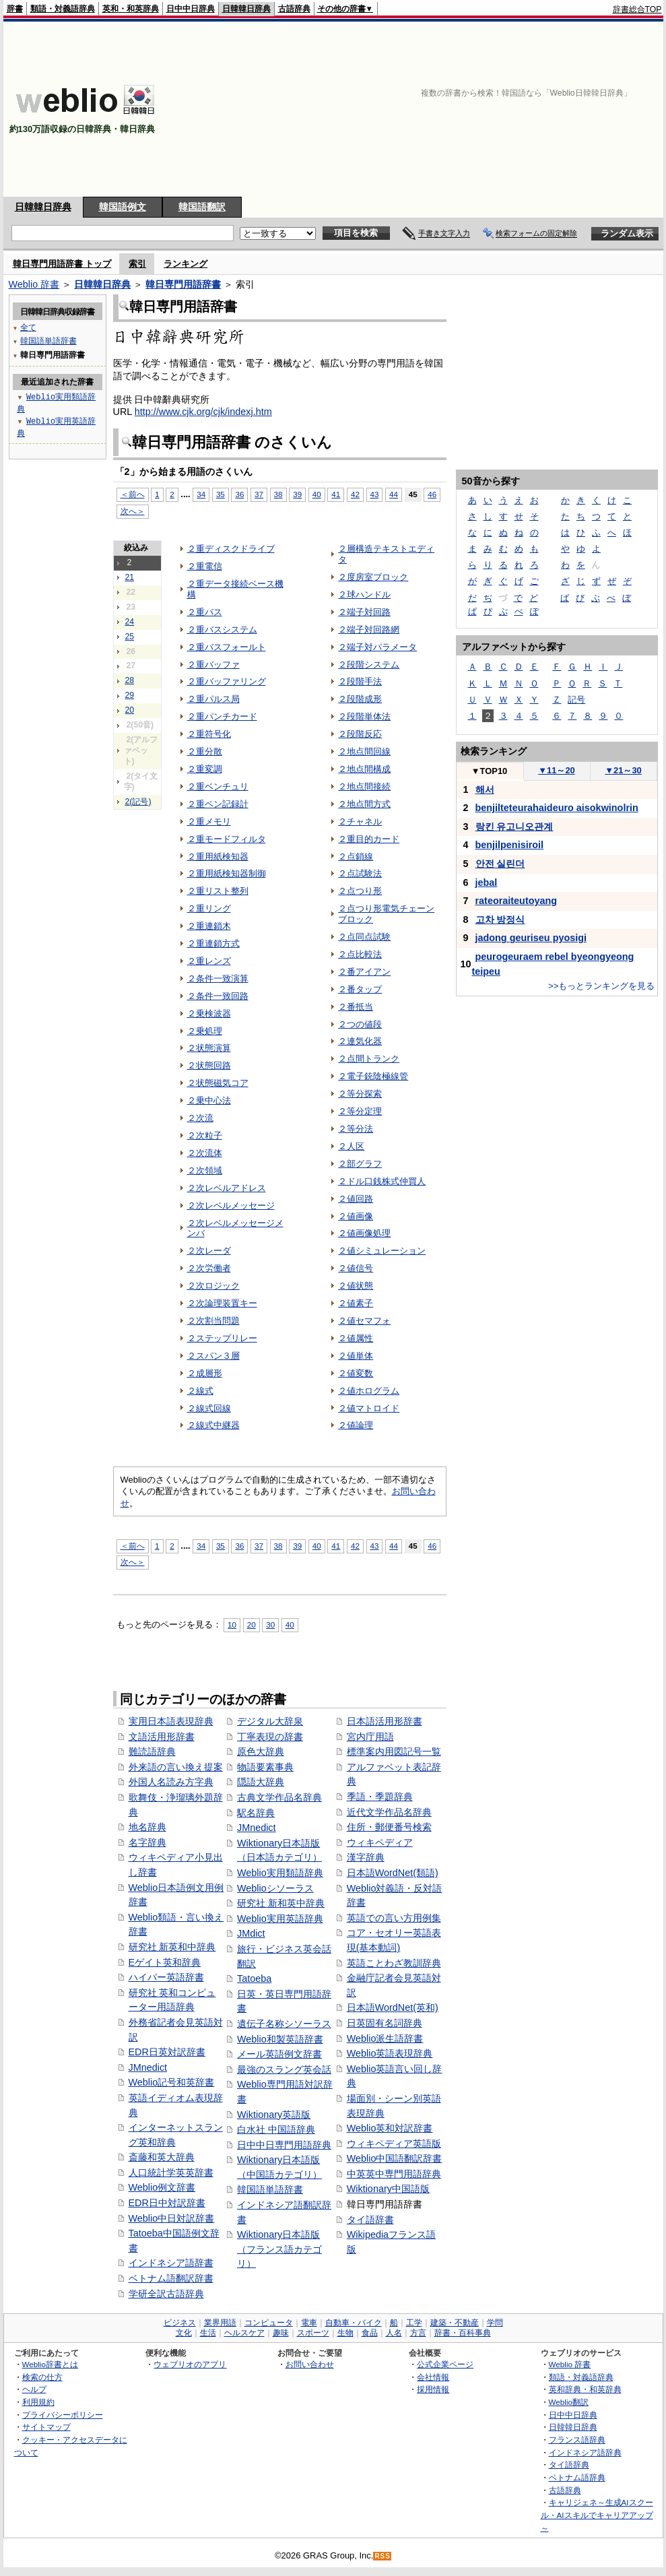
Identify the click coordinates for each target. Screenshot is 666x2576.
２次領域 (204, 1170)
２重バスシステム (222, 629)
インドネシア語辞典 (585, 2452)
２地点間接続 (364, 786)
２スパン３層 (213, 1356)
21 (130, 577)
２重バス (204, 612)
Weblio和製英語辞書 (280, 2039)
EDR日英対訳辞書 (167, 2052)
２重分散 (204, 751)
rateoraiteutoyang (516, 900)
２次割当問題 (213, 1321)
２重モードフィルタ (226, 839)
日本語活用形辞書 (384, 1721)
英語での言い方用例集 (394, 1917)
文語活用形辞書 (162, 1736)
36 (239, 494)
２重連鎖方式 (213, 943)
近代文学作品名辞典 (389, 1812)
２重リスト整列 (217, 891)
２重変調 (204, 769)
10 (232, 1624)
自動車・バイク (353, 2323)
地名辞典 (147, 1827)
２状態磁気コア (217, 1083)
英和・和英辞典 (130, 9)
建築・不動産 (454, 2323)
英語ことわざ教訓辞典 (394, 1963)
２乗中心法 (209, 1100)
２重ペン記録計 (217, 804)
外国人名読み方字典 (171, 1781)
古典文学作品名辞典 (279, 1797)
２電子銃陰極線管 (373, 1076)
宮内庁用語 (370, 1736)
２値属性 (355, 1338)
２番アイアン (364, 972)
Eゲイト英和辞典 (165, 1962)
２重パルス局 (213, 699)
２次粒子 (204, 1135)
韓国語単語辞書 (270, 2189)
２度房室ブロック (373, 577)
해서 (484, 789)
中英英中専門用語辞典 (394, 2173)
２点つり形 (360, 891)
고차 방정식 (500, 919)
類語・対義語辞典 (62, 9)
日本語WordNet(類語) (392, 1872)
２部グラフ (360, 1164)
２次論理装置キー (222, 1303)
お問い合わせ (310, 2364)
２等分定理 (360, 1111)
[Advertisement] (571, 109)
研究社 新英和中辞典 (172, 1946)
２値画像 (355, 1216)
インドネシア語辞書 (171, 2262)
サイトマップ (46, 2426)
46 (432, 494)
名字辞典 (147, 1842)
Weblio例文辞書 (162, 2187)
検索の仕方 (42, 2377)
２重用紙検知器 (217, 856)
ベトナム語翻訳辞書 (171, 2278)
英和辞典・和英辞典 (585, 2389)
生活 (208, 2333)
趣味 (281, 2333)
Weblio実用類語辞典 (280, 1872)
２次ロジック (213, 1286)
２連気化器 (360, 1041)
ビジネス (180, 2323)
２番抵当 (355, 1007)
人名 (394, 2333)
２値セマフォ (364, 1321)
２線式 (200, 1391)
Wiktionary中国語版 (388, 2188)
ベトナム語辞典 (577, 2477)
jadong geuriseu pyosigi (531, 937)
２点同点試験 (364, 937)
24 (130, 621)
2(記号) (138, 801)
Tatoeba (254, 1978)
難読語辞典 (152, 1751)
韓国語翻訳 (202, 206)
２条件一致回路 (217, 996)
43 (374, 494)
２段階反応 (360, 734)
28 (130, 680)
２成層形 (204, 1373)
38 (278, 494)
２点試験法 (360, 873)
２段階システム (368, 664)
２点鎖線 (355, 856)
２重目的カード (368, 839)
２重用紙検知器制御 (226, 873)
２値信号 (355, 1268)
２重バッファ (213, 664)
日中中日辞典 (190, 9)
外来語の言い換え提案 (176, 1767)
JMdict (251, 1933)
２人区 (351, 1146)
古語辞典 (294, 9)
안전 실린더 (500, 863)
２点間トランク (368, 1059)
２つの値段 (360, 1024)
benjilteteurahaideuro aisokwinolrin (556, 807)
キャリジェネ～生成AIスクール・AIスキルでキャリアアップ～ (597, 2515)
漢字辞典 (366, 1857)
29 (130, 695)
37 (259, 494)
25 (130, 636)
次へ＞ (133, 511)
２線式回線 (209, 1408)
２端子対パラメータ (377, 647)
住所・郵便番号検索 (389, 1827)
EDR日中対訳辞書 (167, 2202)
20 (130, 710)
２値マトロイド (368, 1408)
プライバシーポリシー (62, 2414)
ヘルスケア (244, 2333)
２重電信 (204, 566)
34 (201, 494)
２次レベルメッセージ (231, 1205)
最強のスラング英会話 (284, 2069)
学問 (495, 2323)
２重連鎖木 (209, 926)
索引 (137, 264)
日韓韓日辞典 (246, 9)
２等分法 (355, 1129)
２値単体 (355, 1356)
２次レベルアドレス (226, 1188)
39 (297, 494)
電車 (309, 2323)
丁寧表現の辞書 (270, 1736)
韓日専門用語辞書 (183, 284)
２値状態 (355, 1286)
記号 (576, 700)
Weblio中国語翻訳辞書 (394, 2158)
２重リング (209, 908)
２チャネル (360, 821)
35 (220, 494)
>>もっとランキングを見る (601, 986)
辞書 (15, 9)
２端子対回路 (364, 612)
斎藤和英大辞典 (162, 2157)
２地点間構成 (364, 769)
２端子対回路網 (368, 629)
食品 (370, 2333)
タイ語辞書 (370, 2219)
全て (28, 327)
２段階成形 (360, 699)
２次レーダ (209, 1251)
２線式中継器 (213, 1425)
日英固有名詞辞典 (384, 2023)
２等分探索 (360, 1094)
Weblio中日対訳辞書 (172, 2218)
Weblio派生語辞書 (385, 2038)
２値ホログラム (368, 1391)
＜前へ (133, 494)
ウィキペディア (380, 1842)
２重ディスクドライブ (231, 549)
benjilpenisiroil (509, 844)
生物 (345, 2333)
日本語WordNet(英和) (392, 2007)
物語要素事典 (265, 1767)
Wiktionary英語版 (273, 2114)
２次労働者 (209, 1268)
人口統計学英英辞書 (171, 2172)
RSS (382, 2556)
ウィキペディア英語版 (394, 2143)
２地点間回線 (364, 751)
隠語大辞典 (260, 1781)
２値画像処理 (364, 1233)
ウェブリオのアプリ (190, 2364)
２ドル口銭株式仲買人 (382, 1181)
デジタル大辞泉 (270, 1721)
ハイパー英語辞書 (166, 1977)
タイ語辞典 (569, 2464)
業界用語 (220, 2323)
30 (270, 1624)
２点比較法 (360, 954)
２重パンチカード (222, 716)
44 (393, 494)
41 (335, 494)
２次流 (200, 1118)
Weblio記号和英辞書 (172, 2082)
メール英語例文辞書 (279, 2054)
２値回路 (355, 1199)
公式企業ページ (445, 2364)
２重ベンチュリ (217, 786)
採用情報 (433, 2389)
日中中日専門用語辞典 (284, 2144)
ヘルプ (34, 2389)
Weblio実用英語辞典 (280, 1918)
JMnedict (148, 2067)
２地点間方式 (364, 804)
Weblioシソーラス (275, 1888)
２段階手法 (360, 681)
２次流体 (204, 1153)
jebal (486, 882)
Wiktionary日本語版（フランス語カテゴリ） (279, 2249)
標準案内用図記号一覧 (394, 1751)
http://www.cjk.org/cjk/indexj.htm (203, 411)
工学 (414, 2323)
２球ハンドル (364, 594)
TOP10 (489, 771)
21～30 (623, 770)
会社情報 (433, 2377)
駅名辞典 (256, 1812)
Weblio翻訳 (569, 2401)
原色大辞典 (260, 1751)
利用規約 (38, 2401)
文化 (184, 2333)
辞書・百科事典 (462, 2333)
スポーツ (313, 2333)
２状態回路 (209, 1065)
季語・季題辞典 (380, 1796)
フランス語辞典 (577, 2439)
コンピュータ (268, 2323)
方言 (418, 2333)
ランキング (185, 264)
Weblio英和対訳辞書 (390, 2128)
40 (316, 494)
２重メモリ (209, 821)
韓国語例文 (122, 206)
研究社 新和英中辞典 (281, 1903)
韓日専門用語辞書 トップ (62, 264)
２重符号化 (209, 734)
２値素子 (355, 1303)
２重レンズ (209, 961)
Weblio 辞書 (34, 284)
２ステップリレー (222, 1338)
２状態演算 (209, 1048)
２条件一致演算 (217, 978)
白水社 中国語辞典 (276, 2129)
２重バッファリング (226, 681)
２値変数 (355, 1373)
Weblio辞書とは (50, 2364)
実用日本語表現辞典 (171, 1721)
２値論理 (355, 1425)
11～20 (556, 770)
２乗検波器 (209, 1013)
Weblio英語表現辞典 (390, 2053)
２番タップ (360, 989)
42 (355, 494)
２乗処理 (204, 1031)
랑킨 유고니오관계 (514, 826)
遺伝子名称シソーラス (284, 2023)
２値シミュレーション (382, 1251)
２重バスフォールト (226, 647)
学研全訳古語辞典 (166, 2293)
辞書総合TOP (637, 9)
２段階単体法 (364, 716)
